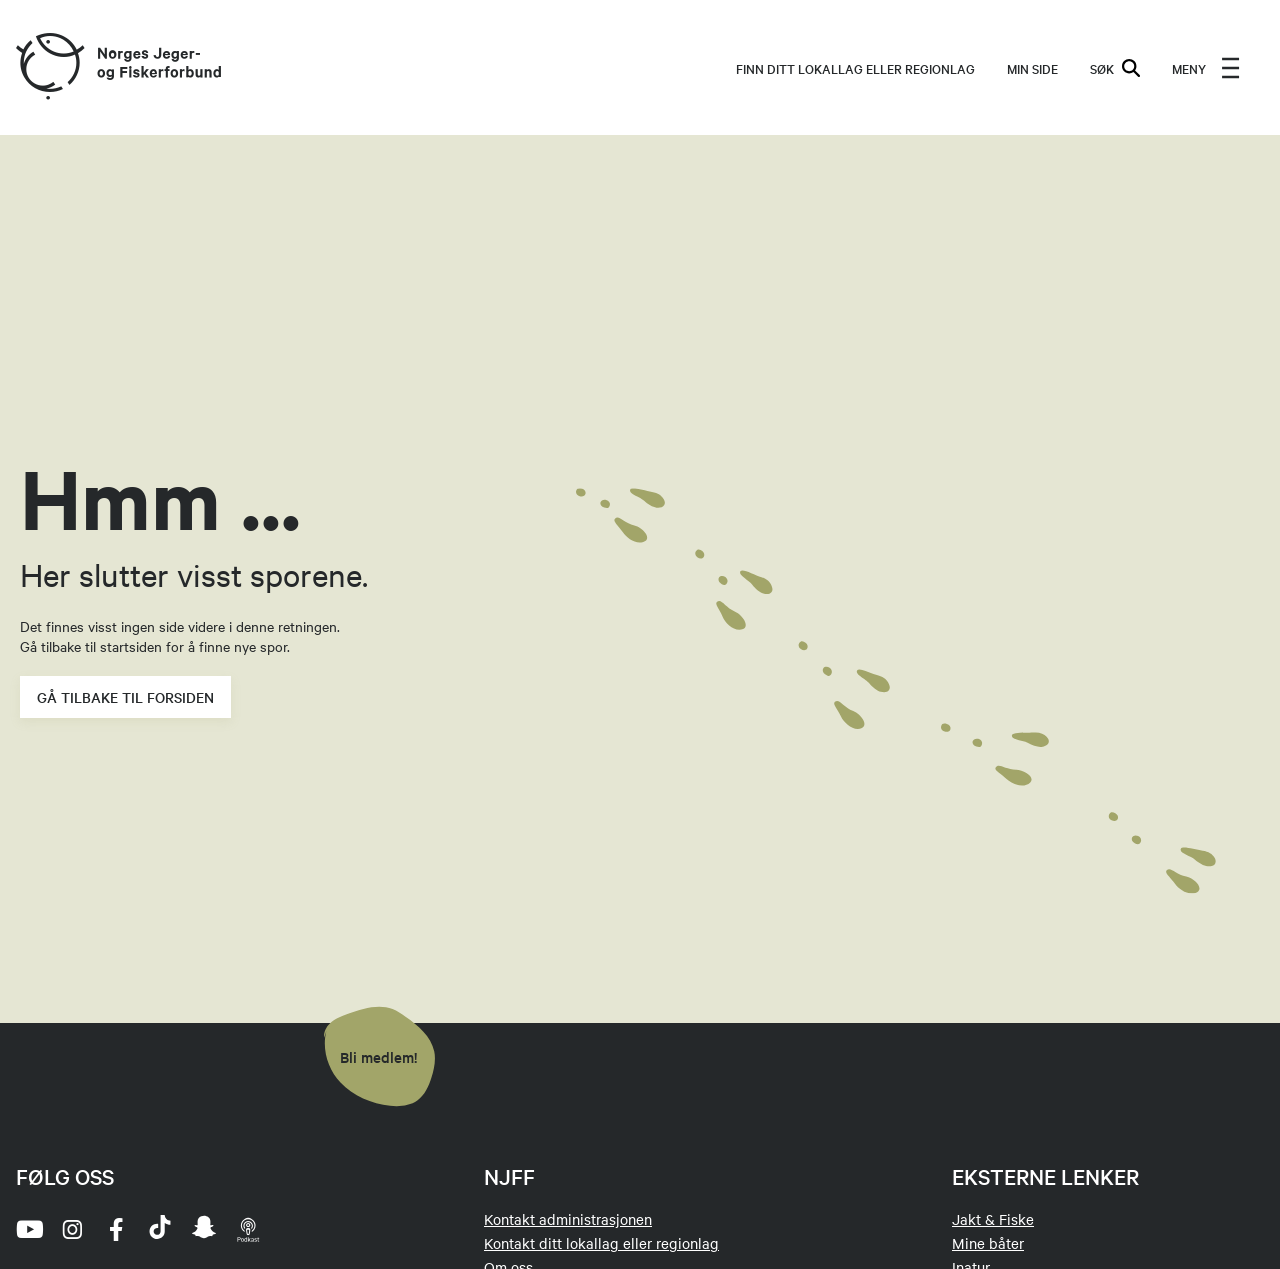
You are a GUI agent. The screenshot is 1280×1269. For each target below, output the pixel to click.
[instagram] (72, 1229)
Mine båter (988, 1243)
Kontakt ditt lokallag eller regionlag (601, 1243)
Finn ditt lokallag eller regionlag (855, 68)
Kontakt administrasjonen (568, 1219)
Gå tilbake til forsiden (125, 697)
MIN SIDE (1032, 68)
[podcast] (248, 1229)
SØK (1115, 68)
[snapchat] (204, 1229)
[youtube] (28, 1229)
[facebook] (116, 1229)
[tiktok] (160, 1229)
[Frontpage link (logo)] (49, 67)
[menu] (1206, 68)
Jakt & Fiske (993, 1219)
